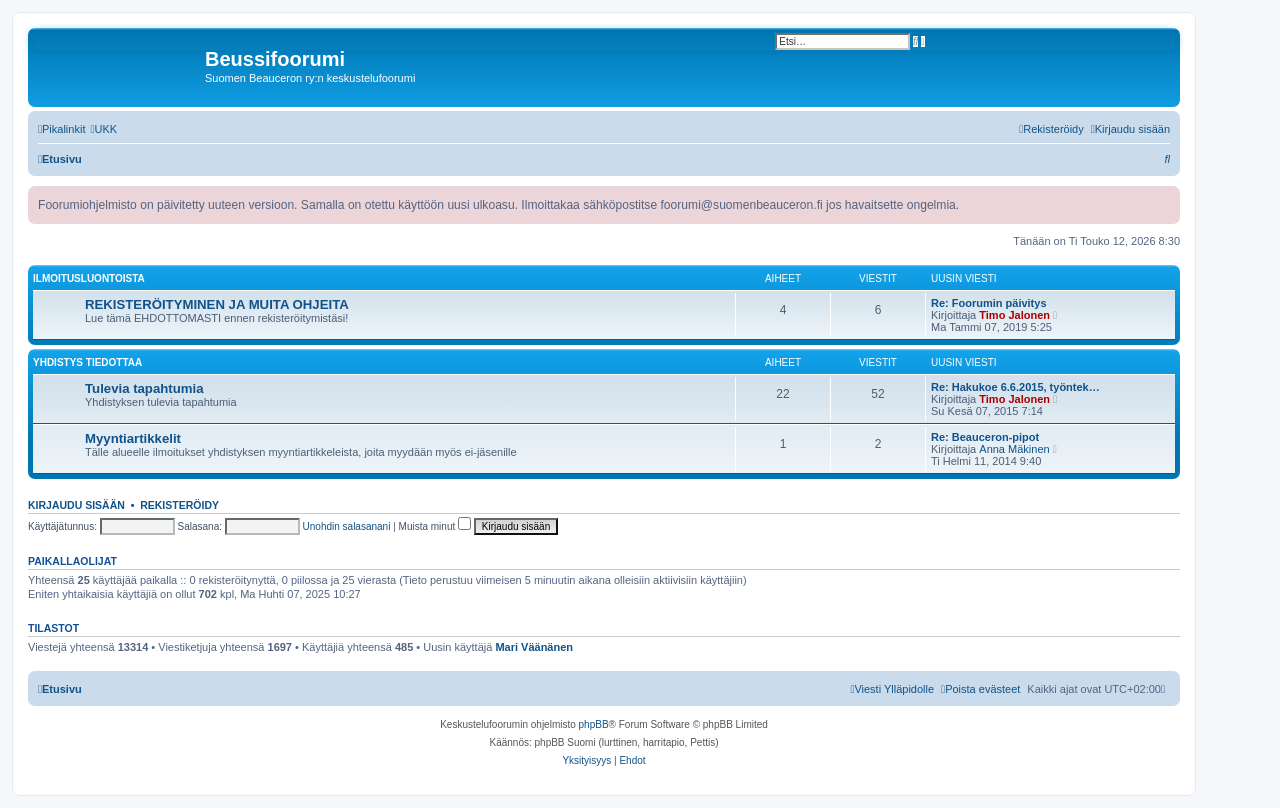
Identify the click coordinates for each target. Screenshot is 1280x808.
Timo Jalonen (1014, 315)
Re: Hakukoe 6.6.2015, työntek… (1015, 387)
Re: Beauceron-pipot (985, 437)
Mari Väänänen (534, 647)
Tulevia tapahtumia (144, 388)
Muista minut (435, 526)
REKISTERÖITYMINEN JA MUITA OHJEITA (217, 304)
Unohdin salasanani (347, 526)
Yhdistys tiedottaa (87, 362)
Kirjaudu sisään (76, 505)
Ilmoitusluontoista (89, 278)
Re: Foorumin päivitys (989, 303)
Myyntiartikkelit (133, 438)
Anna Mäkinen (1014, 449)
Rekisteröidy (179, 505)
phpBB (594, 724)
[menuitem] (103, 129)
